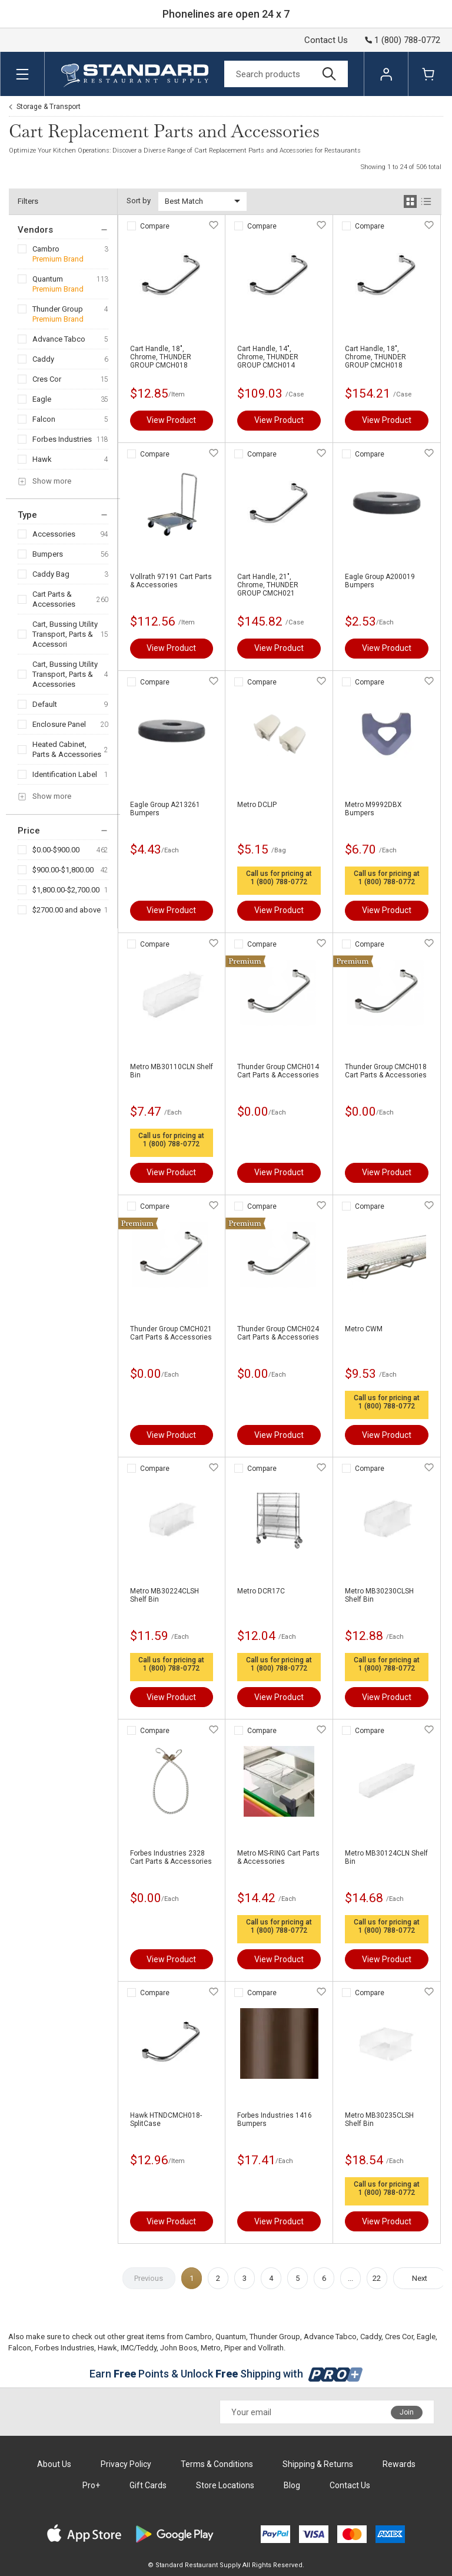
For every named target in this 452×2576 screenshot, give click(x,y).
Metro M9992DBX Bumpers (373, 809)
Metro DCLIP (257, 805)
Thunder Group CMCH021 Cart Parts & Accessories (171, 1333)
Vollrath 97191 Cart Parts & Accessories (171, 581)
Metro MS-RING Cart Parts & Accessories (278, 1857)
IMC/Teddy (139, 2347)
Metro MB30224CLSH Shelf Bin (164, 1595)
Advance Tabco (58, 339)
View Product (171, 420)
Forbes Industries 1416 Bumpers (274, 2119)
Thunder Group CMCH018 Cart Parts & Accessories (386, 1071)
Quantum (47, 279)
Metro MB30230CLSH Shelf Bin (379, 1595)
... (350, 2278)
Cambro (45, 248)
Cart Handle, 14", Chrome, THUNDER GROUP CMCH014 (267, 357)
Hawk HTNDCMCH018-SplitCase (166, 2119)
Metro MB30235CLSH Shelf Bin (379, 2119)
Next (419, 2278)
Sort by (139, 200)
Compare (155, 226)
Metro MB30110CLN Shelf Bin (171, 1071)
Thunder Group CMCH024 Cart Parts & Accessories (278, 1333)
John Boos (178, 2347)
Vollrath (271, 2347)
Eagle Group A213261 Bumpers (165, 809)
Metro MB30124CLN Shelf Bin (386, 1857)
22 (377, 2278)
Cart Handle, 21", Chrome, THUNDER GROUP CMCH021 (267, 585)
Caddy (43, 359)
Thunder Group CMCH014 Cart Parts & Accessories (278, 1071)
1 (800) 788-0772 (279, 882)
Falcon (43, 419)
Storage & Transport (48, 106)
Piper (232, 2347)
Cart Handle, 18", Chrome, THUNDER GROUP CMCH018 (160, 357)
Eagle (41, 399)
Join (407, 2412)
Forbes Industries (62, 439)
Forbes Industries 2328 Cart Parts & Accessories (171, 1857)
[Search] (286, 74)
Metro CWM (364, 1329)
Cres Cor (46, 379)
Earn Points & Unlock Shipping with (226, 2373)
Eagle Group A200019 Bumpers (380, 581)
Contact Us (326, 40)
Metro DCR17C (261, 1591)
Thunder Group (57, 309)
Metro (211, 2347)
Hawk (42, 459)
